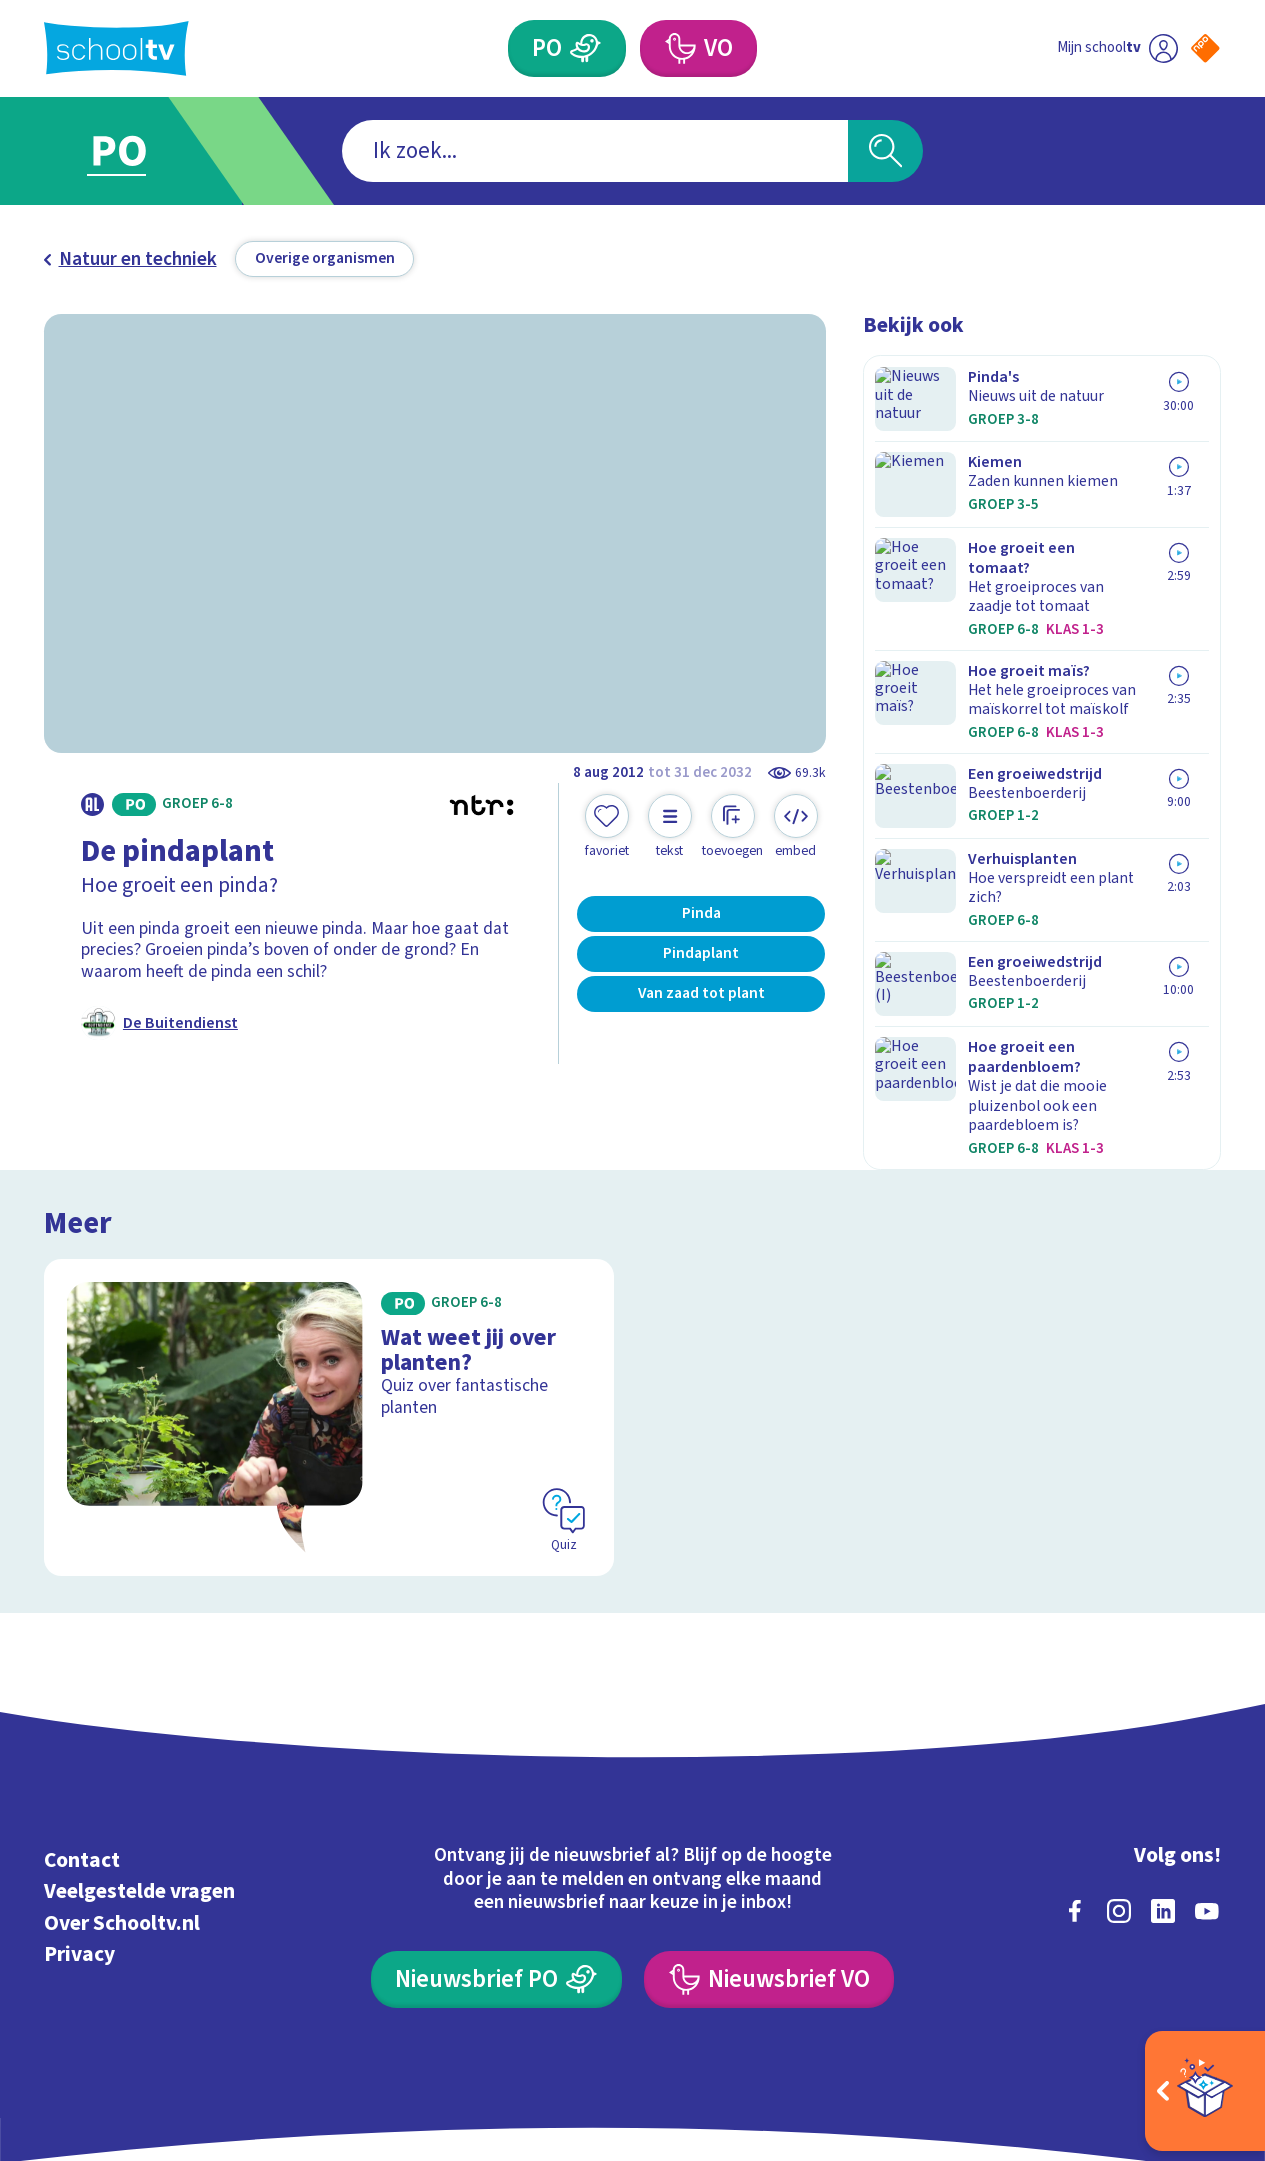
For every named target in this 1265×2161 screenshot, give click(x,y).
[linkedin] (1163, 1801)
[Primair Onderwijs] (586, 48)
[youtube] (1207, 1801)
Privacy (79, 1845)
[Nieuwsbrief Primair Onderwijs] (496, 1870)
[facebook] (1075, 1801)
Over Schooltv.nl (122, 1813)
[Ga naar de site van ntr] (1187, 1979)
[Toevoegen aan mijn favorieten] (607, 827)
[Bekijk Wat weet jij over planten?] (329, 1307)
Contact (82, 1750)
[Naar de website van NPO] (1205, 48)
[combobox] (595, 151)
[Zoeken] (885, 151)
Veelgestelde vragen (139, 1782)
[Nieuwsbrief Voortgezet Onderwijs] (769, 1870)
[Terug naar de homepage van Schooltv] (116, 48)
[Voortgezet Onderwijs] (679, 48)
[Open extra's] (1205, 2091)
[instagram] (1119, 1801)
